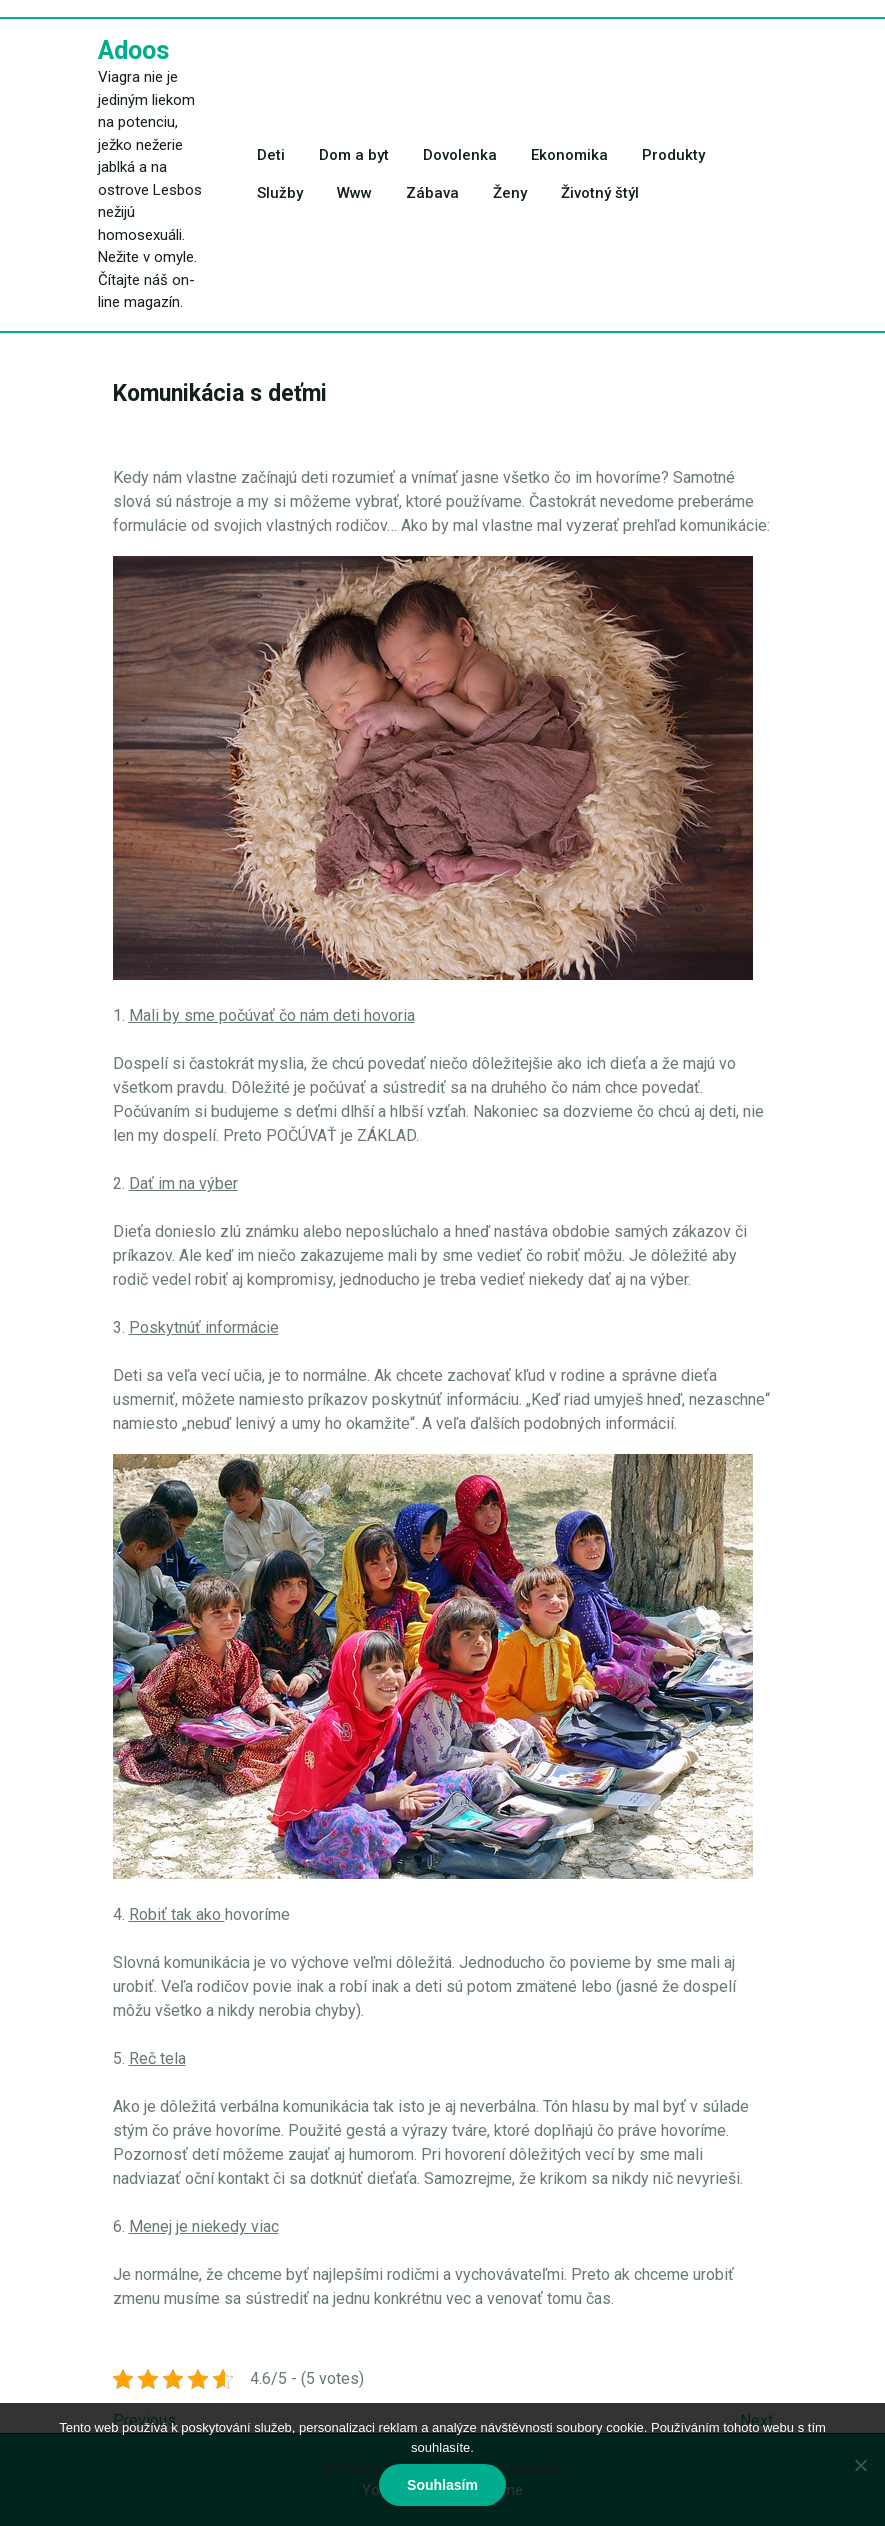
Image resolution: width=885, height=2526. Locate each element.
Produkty (673, 155)
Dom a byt (354, 155)
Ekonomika (569, 155)
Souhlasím (442, 2485)
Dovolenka (460, 155)
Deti (271, 155)
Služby (280, 193)
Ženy (510, 193)
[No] (860, 2465)
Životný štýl (600, 193)
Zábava (432, 193)
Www (354, 193)
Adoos (133, 50)
